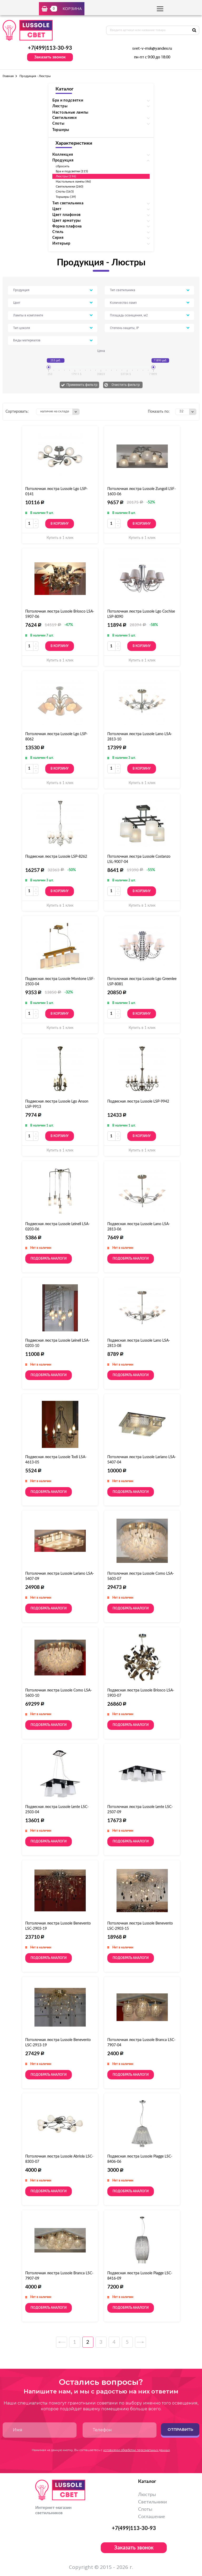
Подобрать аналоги (49, 1258)
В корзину (59, 523)
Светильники (152, 2502)
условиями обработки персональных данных (136, 2450)
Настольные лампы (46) (73, 181)
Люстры (147, 2494)
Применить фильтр (82, 385)
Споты (145, 2509)
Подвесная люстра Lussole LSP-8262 (56, 856)
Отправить (180, 2429)
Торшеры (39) (66, 196)
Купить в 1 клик (60, 538)
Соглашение (151, 2516)
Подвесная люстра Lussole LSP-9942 (138, 1101)
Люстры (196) (66, 176)
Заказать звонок (50, 57)
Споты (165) (65, 191)
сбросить (62, 166)
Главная (8, 76)
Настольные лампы (70, 112)
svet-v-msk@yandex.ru (152, 49)
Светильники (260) (69, 186)
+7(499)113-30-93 (50, 48)
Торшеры (60, 130)
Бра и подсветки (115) (72, 171)
